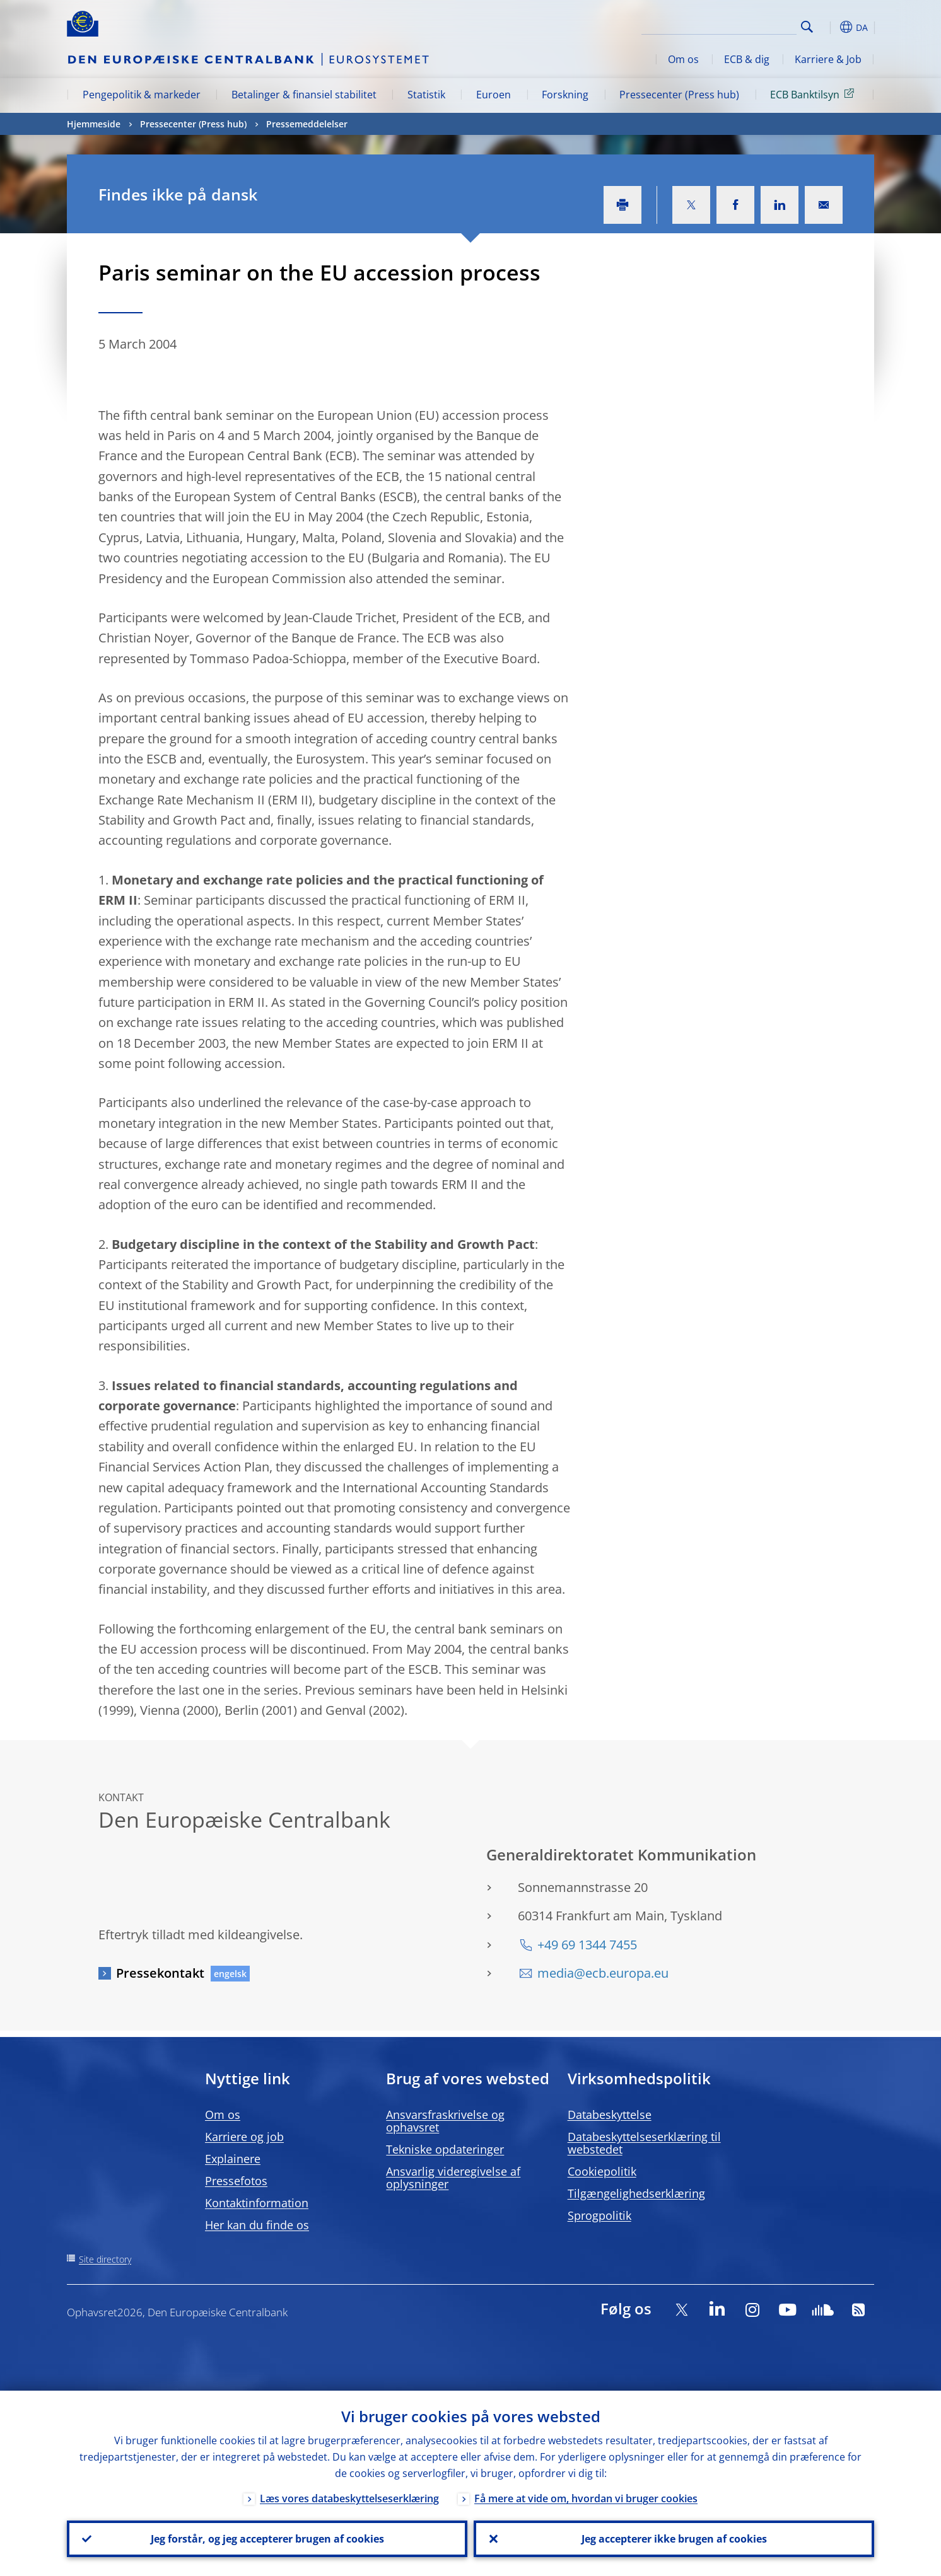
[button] (830, 27)
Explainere (232, 2158)
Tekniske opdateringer (445, 2149)
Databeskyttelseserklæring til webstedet (644, 2143)
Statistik (426, 95)
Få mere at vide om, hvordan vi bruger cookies (586, 2498)
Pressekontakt (160, 1972)
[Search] (733, 25)
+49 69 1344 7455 (587, 1944)
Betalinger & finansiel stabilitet (304, 95)
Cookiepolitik (602, 2171)
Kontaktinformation (256, 2202)
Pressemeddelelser (307, 124)
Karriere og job (244, 2136)
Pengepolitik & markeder (142, 95)
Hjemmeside (93, 124)
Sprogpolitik (599, 2215)
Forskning (565, 95)
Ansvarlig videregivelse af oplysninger (453, 2177)
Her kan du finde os (257, 2224)
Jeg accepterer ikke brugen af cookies (674, 2539)
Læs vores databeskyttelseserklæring (349, 2498)
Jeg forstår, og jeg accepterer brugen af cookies (267, 2539)
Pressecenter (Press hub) (679, 95)
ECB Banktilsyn (814, 94)
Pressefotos (236, 2180)
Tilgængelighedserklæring (636, 2193)
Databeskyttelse (610, 2114)
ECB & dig (746, 59)
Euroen (493, 95)
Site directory (105, 2259)
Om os (683, 59)
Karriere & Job (828, 59)
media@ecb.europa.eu (603, 1972)
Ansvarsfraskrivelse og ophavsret (445, 2121)
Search (807, 27)
